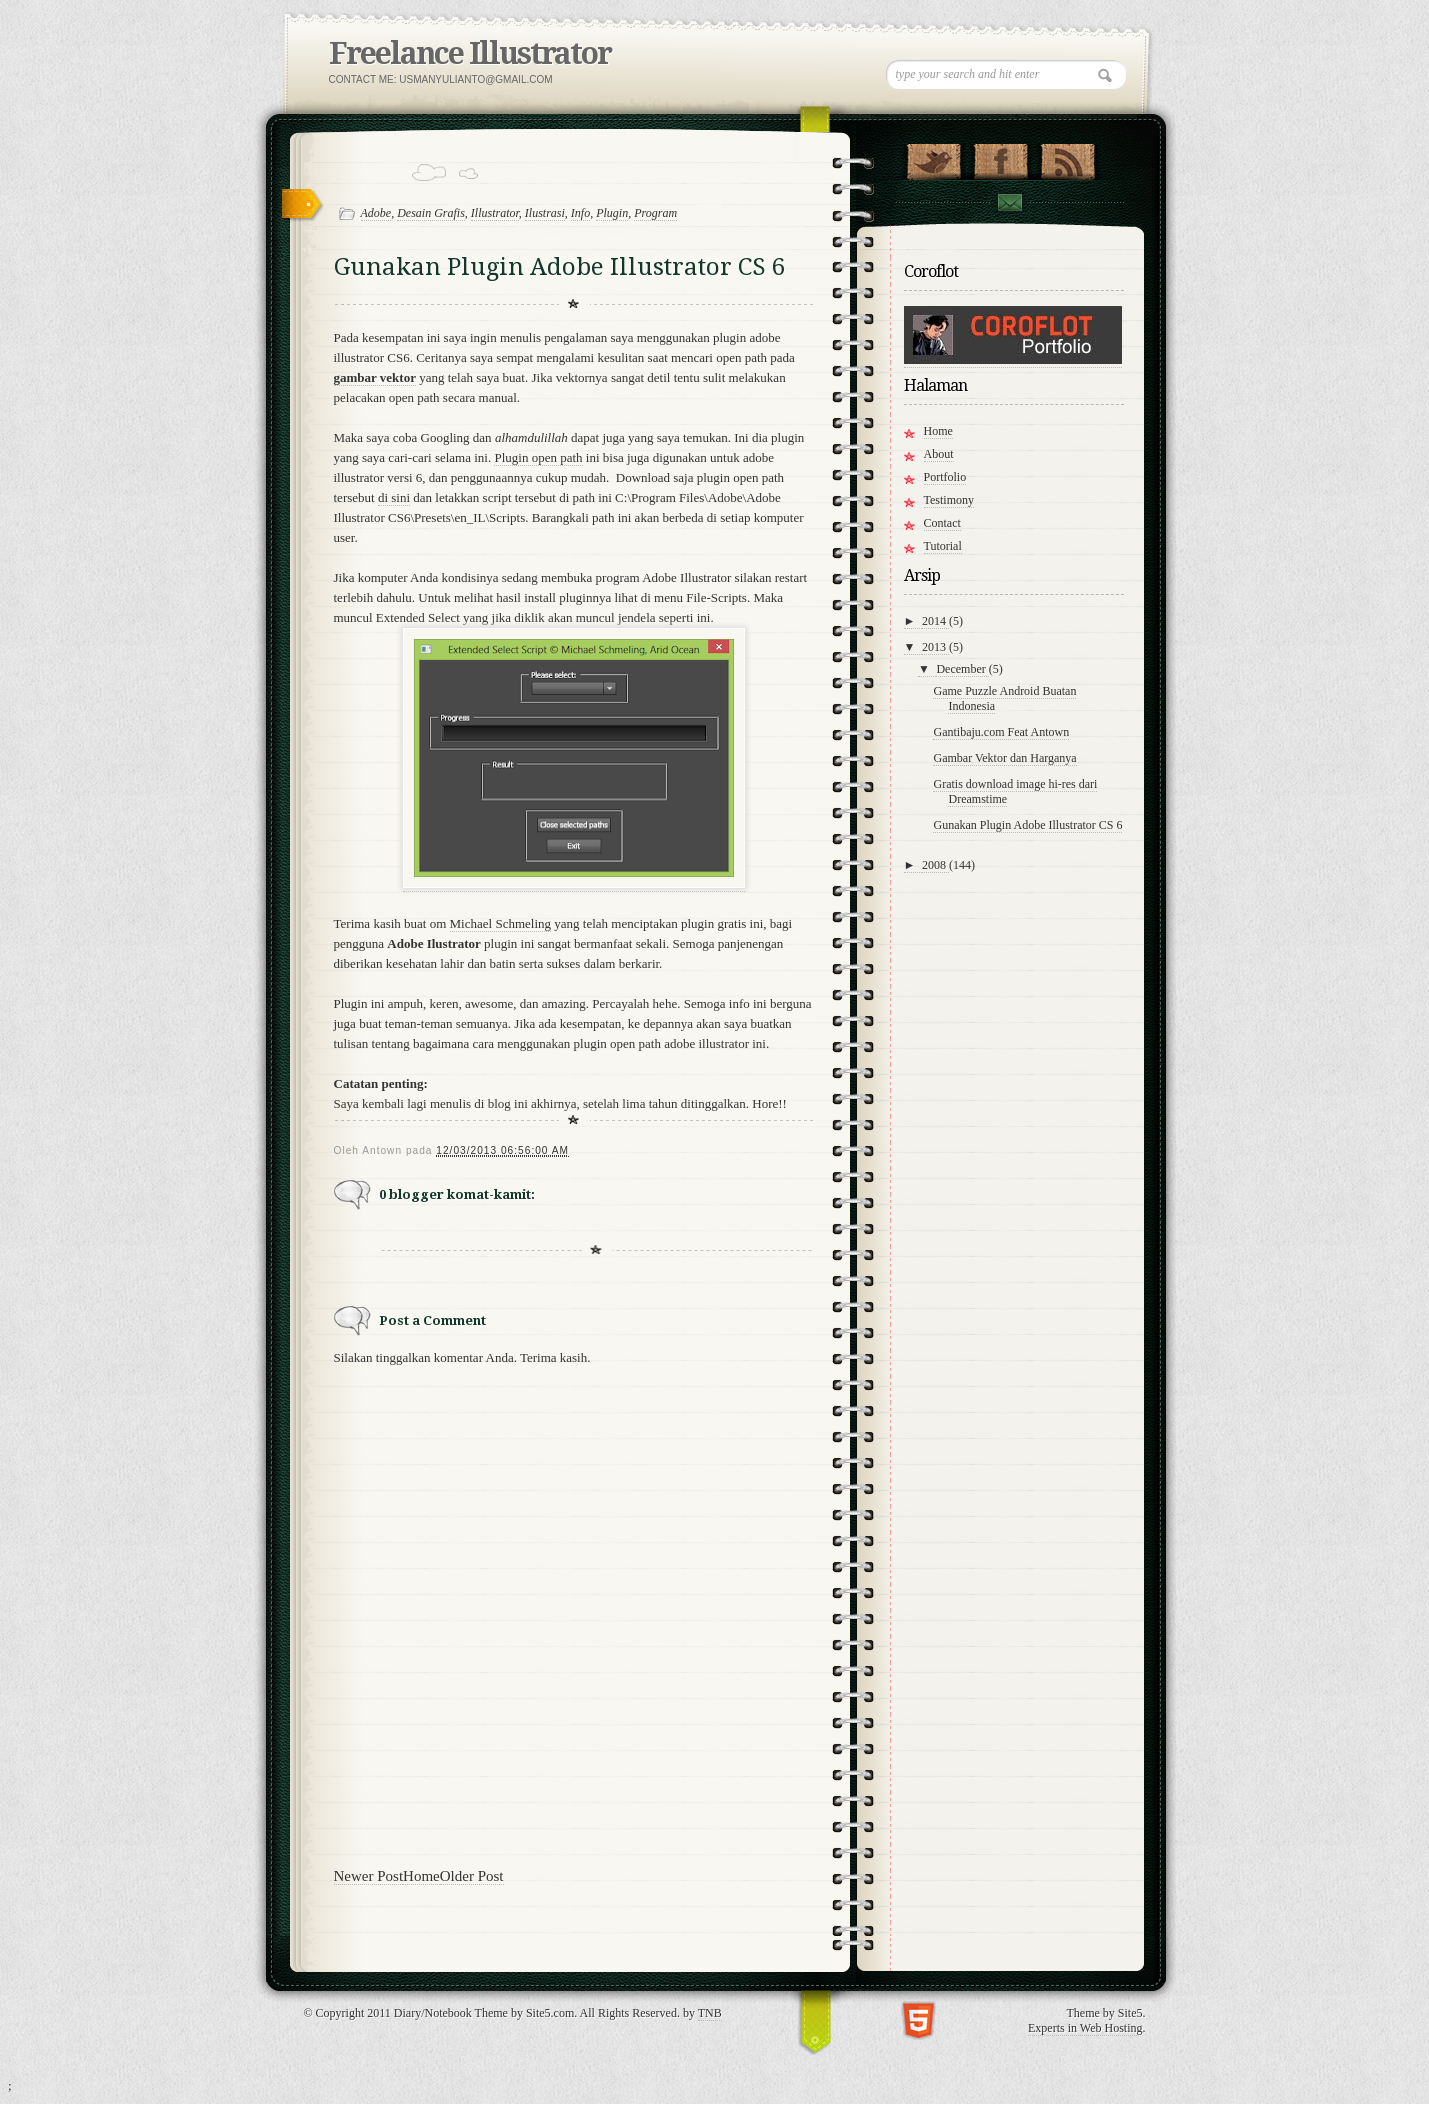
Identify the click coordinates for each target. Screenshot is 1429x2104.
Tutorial (943, 546)
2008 (935, 865)
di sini (394, 497)
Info (580, 213)
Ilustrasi (545, 213)
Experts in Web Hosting (1085, 2028)
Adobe (376, 213)
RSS (1067, 157)
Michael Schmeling (500, 923)
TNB (710, 2013)
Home (421, 1876)
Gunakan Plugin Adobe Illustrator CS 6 (1027, 825)
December (962, 669)
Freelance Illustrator (470, 53)
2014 (935, 621)
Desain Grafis (431, 213)
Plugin (612, 213)
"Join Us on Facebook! (1000, 157)
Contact (1009, 202)
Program (655, 213)
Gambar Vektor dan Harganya (1004, 758)
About (939, 454)
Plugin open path (538, 457)
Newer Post (369, 1876)
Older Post (472, 1876)
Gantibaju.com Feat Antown (1001, 732)
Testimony (949, 500)
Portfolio (945, 477)
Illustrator (495, 213)
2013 (935, 647)
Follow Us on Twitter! (933, 157)
